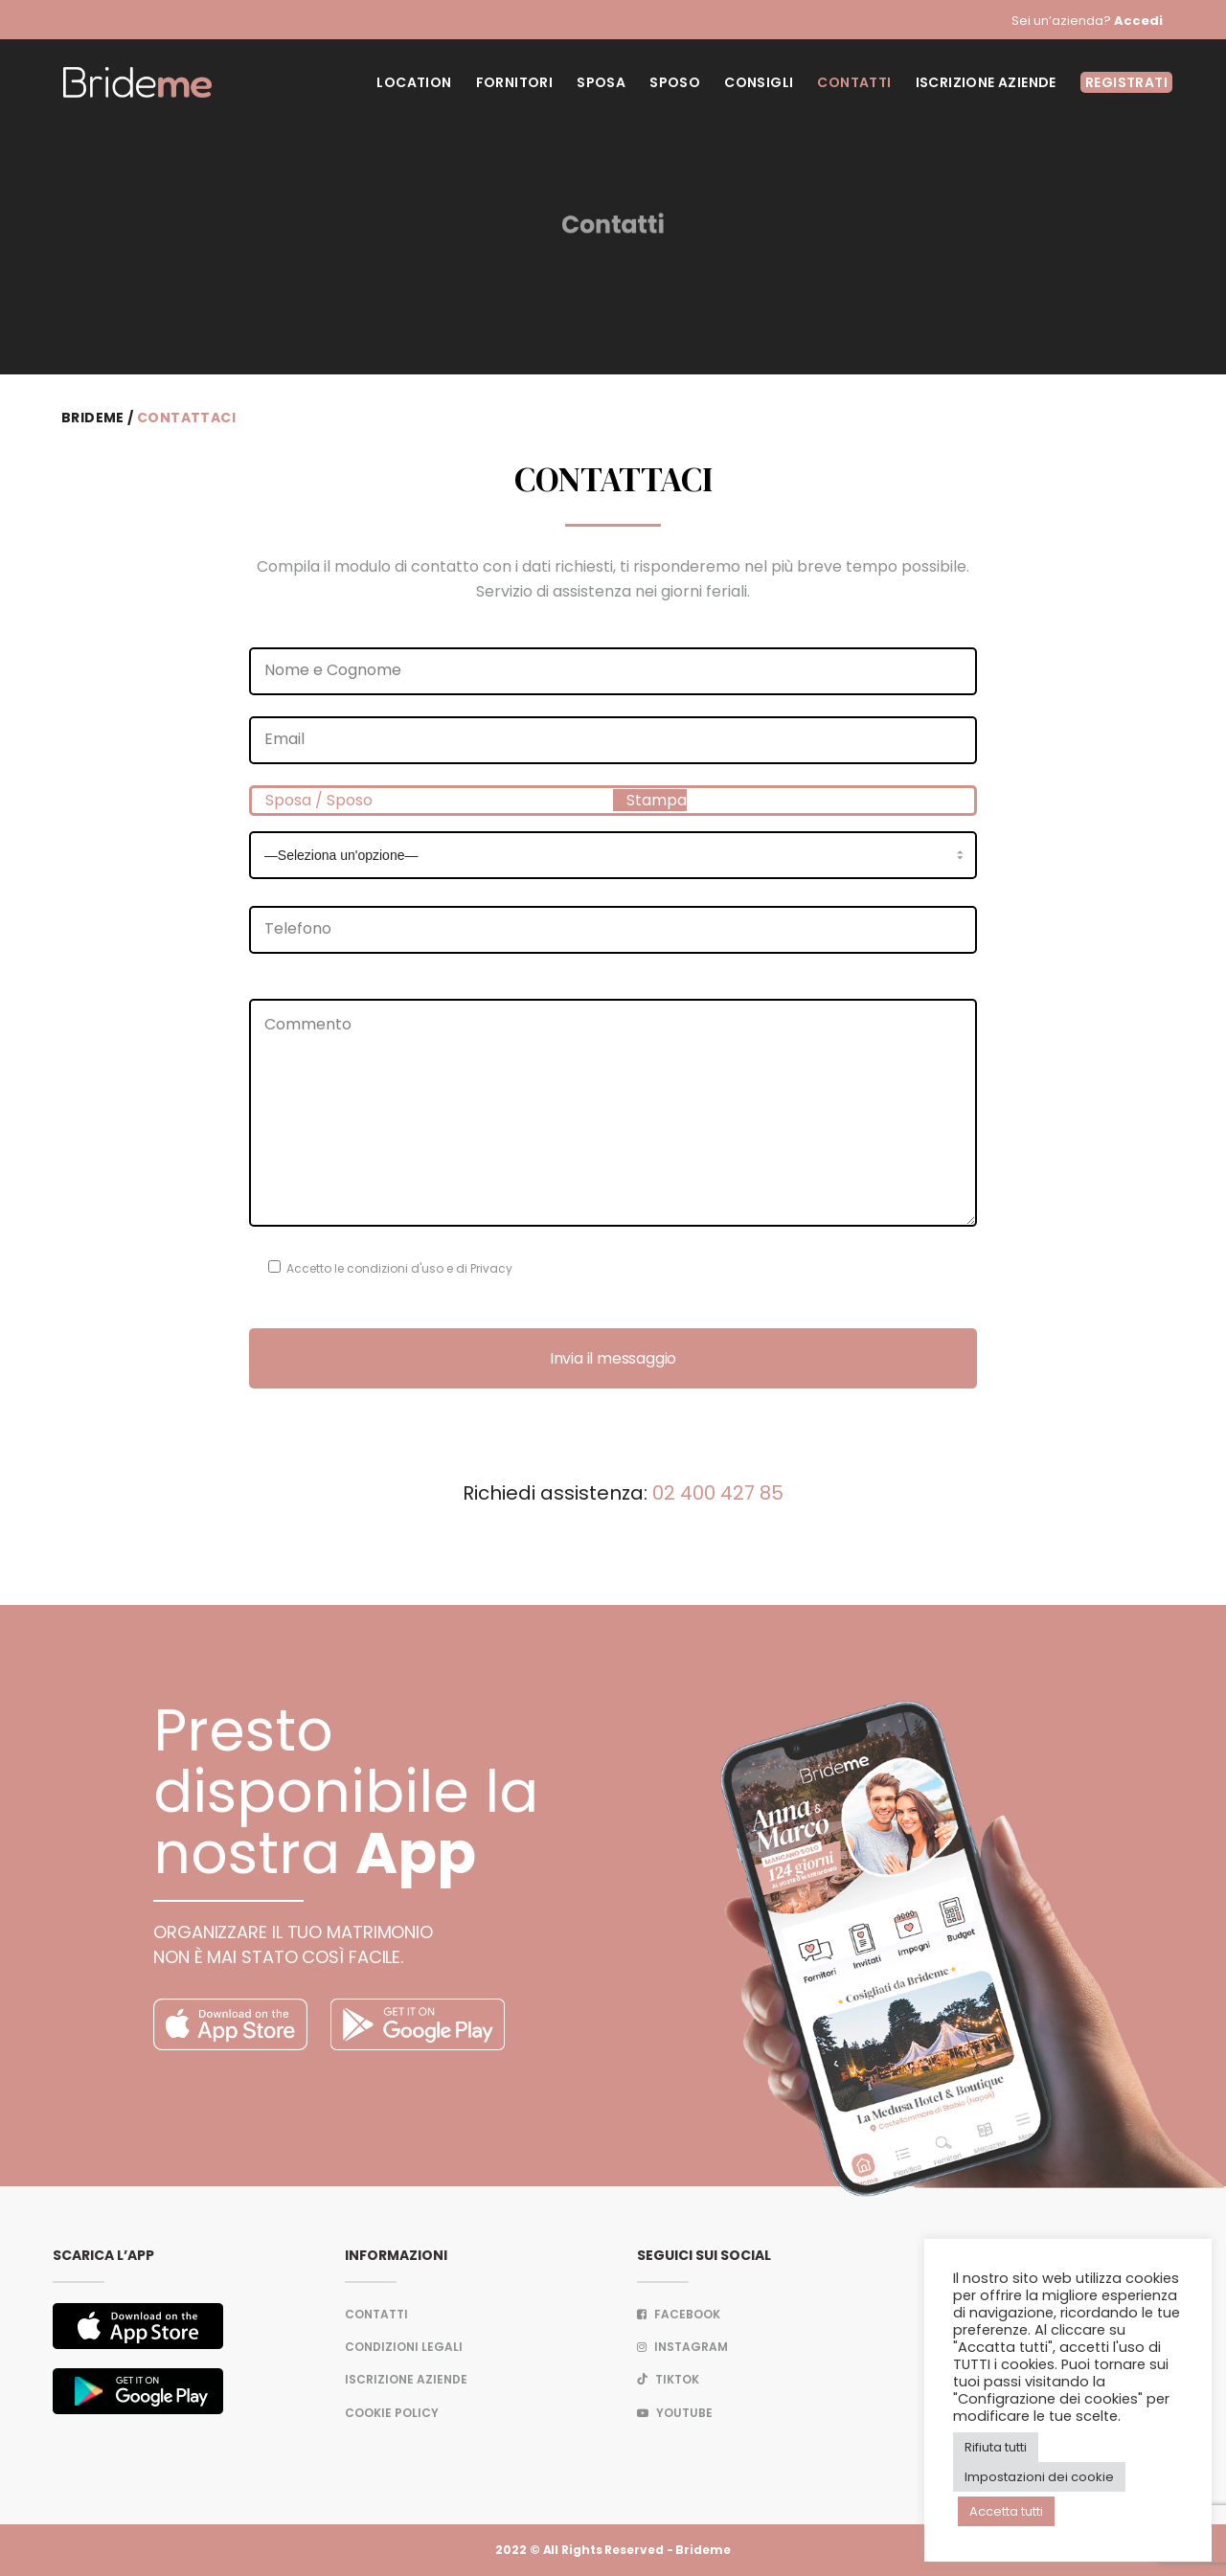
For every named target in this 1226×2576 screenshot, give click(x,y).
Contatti (376, 2314)
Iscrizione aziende (406, 2379)
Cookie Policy (392, 2413)
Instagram (682, 2347)
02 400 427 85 (717, 1493)
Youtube (675, 2413)
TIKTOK (668, 2379)
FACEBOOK (678, 2314)
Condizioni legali (404, 2347)
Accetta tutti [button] (1006, 2511)
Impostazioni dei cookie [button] (1039, 2477)
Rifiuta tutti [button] (996, 2447)
